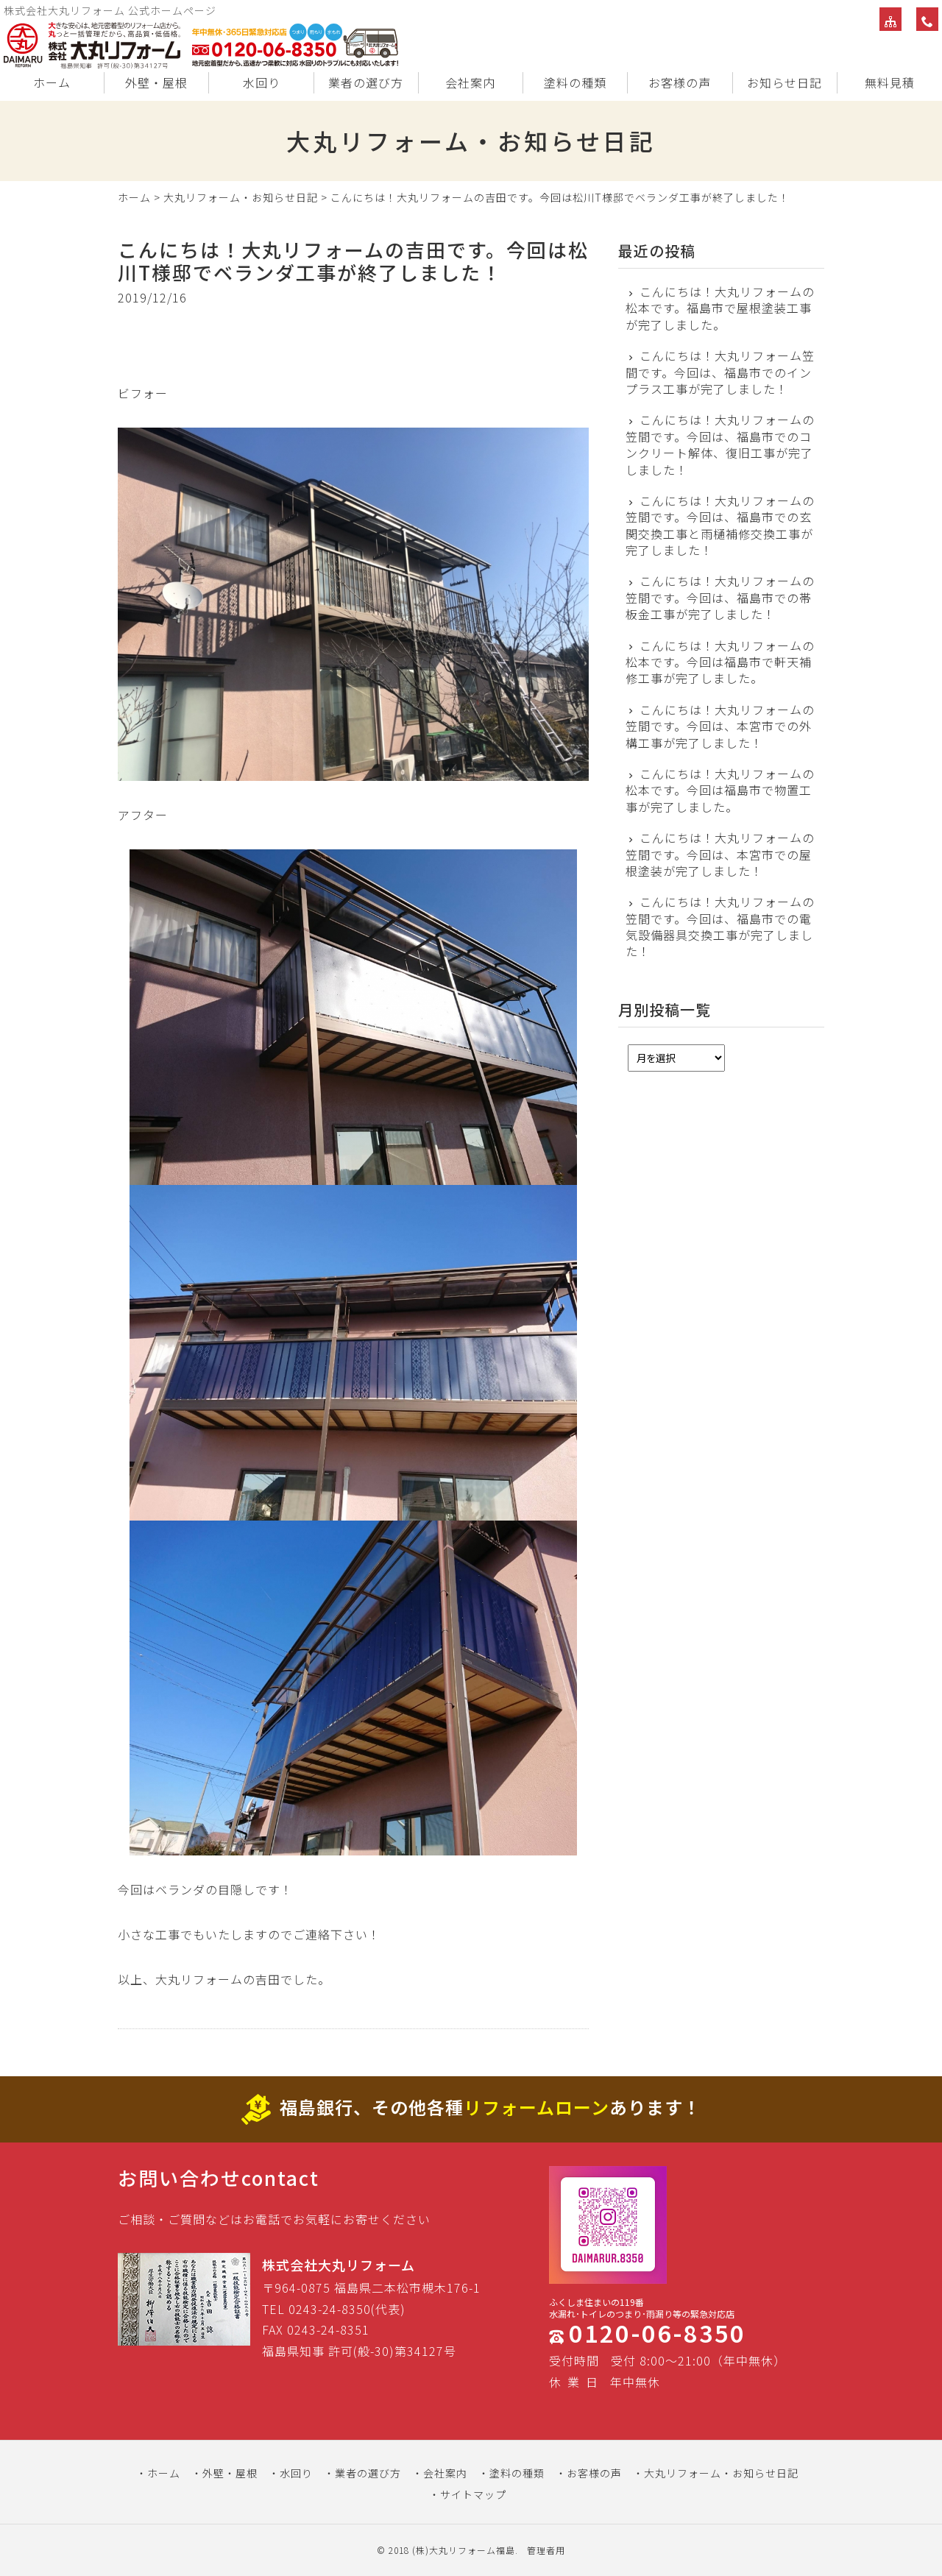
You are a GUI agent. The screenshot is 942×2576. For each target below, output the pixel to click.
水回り (261, 82)
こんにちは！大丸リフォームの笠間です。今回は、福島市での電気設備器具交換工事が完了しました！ (720, 927)
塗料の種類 (575, 82)
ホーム (52, 82)
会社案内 (470, 82)
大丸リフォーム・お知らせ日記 (240, 197)
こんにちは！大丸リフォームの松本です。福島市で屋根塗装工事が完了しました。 (720, 308)
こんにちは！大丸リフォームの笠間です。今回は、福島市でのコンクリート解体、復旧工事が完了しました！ (720, 444)
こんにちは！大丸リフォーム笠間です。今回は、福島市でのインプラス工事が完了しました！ (720, 372)
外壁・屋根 (156, 82)
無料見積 (890, 82)
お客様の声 (679, 82)
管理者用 (546, 2550)
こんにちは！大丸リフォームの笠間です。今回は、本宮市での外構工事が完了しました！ (720, 726)
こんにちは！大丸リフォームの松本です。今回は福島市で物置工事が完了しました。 (720, 790)
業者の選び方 (365, 82)
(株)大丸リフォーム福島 (463, 2550)
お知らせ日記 (784, 82)
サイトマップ (473, 2494)
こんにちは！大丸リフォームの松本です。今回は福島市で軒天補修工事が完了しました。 (720, 662)
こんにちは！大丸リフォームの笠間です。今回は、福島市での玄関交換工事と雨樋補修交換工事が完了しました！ (720, 525)
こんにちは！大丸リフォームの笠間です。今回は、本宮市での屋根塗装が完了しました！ (720, 854)
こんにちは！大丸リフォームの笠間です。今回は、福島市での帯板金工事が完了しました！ (720, 597)
